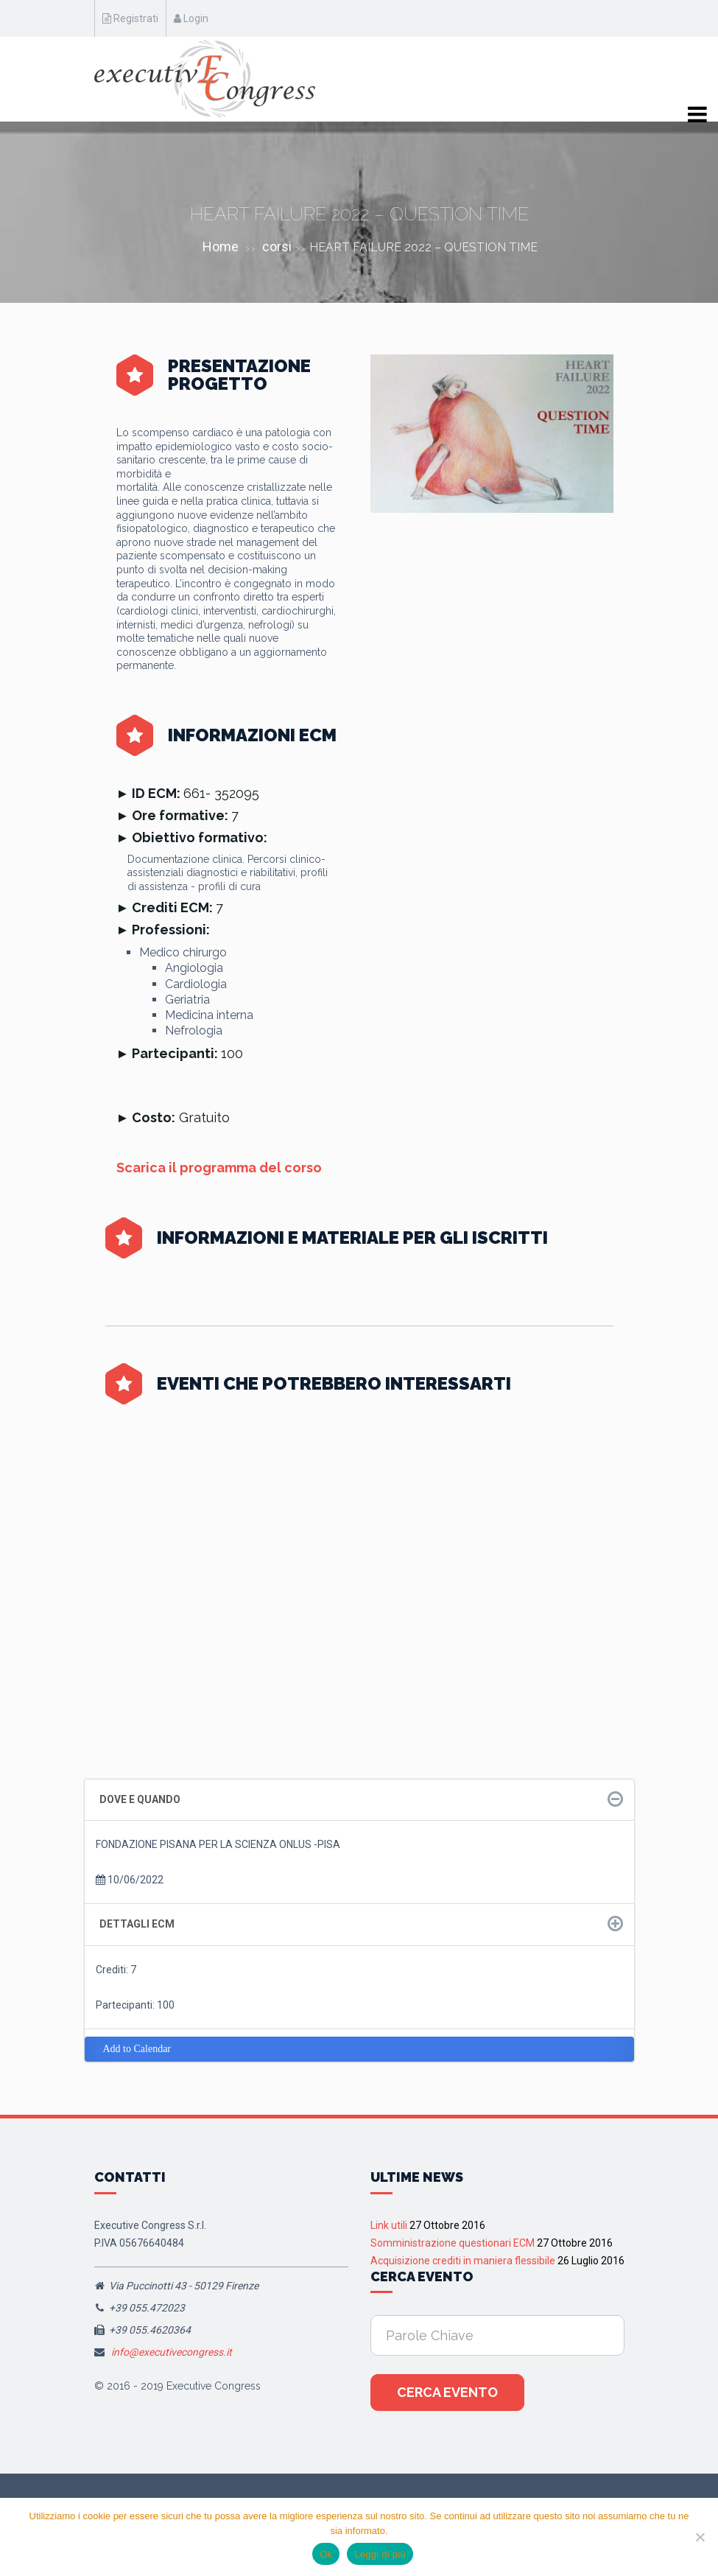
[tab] (359, 1799)
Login (191, 18)
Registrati (130, 18)
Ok (326, 2554)
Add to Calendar (137, 2048)
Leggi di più (380, 2554)
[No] (699, 2537)
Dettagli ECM (137, 1924)
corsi (277, 246)
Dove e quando (139, 1799)
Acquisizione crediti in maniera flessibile (462, 2261)
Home (221, 246)
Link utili (388, 2225)
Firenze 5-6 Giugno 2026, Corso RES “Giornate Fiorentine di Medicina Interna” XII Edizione (485, 1588)
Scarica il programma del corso (219, 1167)
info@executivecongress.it (171, 2352)
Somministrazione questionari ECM (452, 2243)
